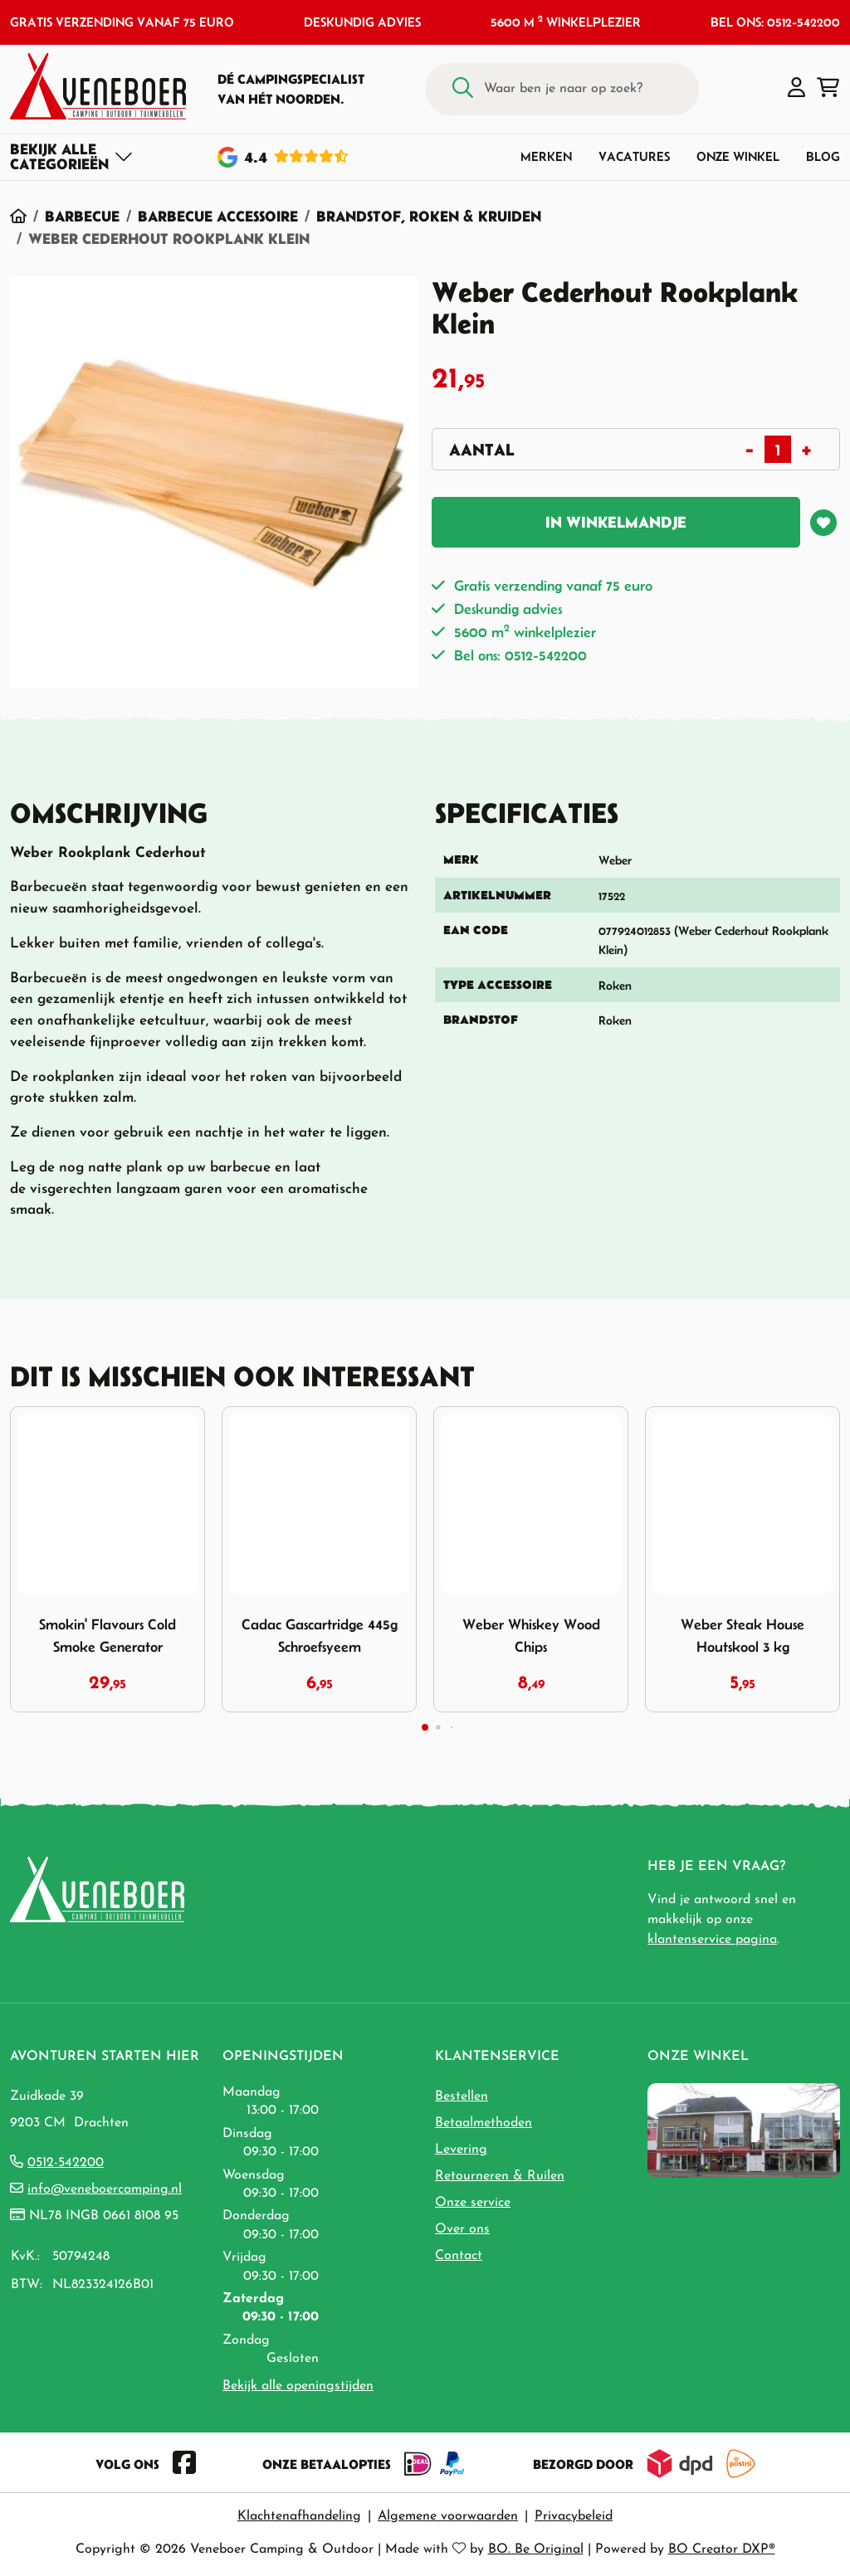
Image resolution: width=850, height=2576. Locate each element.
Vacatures (634, 156)
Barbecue (82, 216)
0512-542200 (65, 2162)
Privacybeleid (574, 2516)
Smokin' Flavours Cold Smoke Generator (107, 1635)
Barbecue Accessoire (218, 216)
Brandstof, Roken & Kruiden (428, 216)
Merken (546, 156)
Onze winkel (737, 156)
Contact (458, 2255)
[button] (796, 88)
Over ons (462, 2229)
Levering (461, 2149)
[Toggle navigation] (72, 157)
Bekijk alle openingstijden (298, 2386)
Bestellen (461, 2096)
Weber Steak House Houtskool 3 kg (742, 1635)
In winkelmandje (615, 522)
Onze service (472, 2202)
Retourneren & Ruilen (499, 2176)
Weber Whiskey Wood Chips (531, 1635)
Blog (823, 156)
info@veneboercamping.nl (104, 2189)
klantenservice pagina (712, 1939)
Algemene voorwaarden (448, 2516)
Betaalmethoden (483, 2123)
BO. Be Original (536, 2549)
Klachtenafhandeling (299, 2516)
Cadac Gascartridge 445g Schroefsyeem (320, 1635)
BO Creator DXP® (721, 2549)
